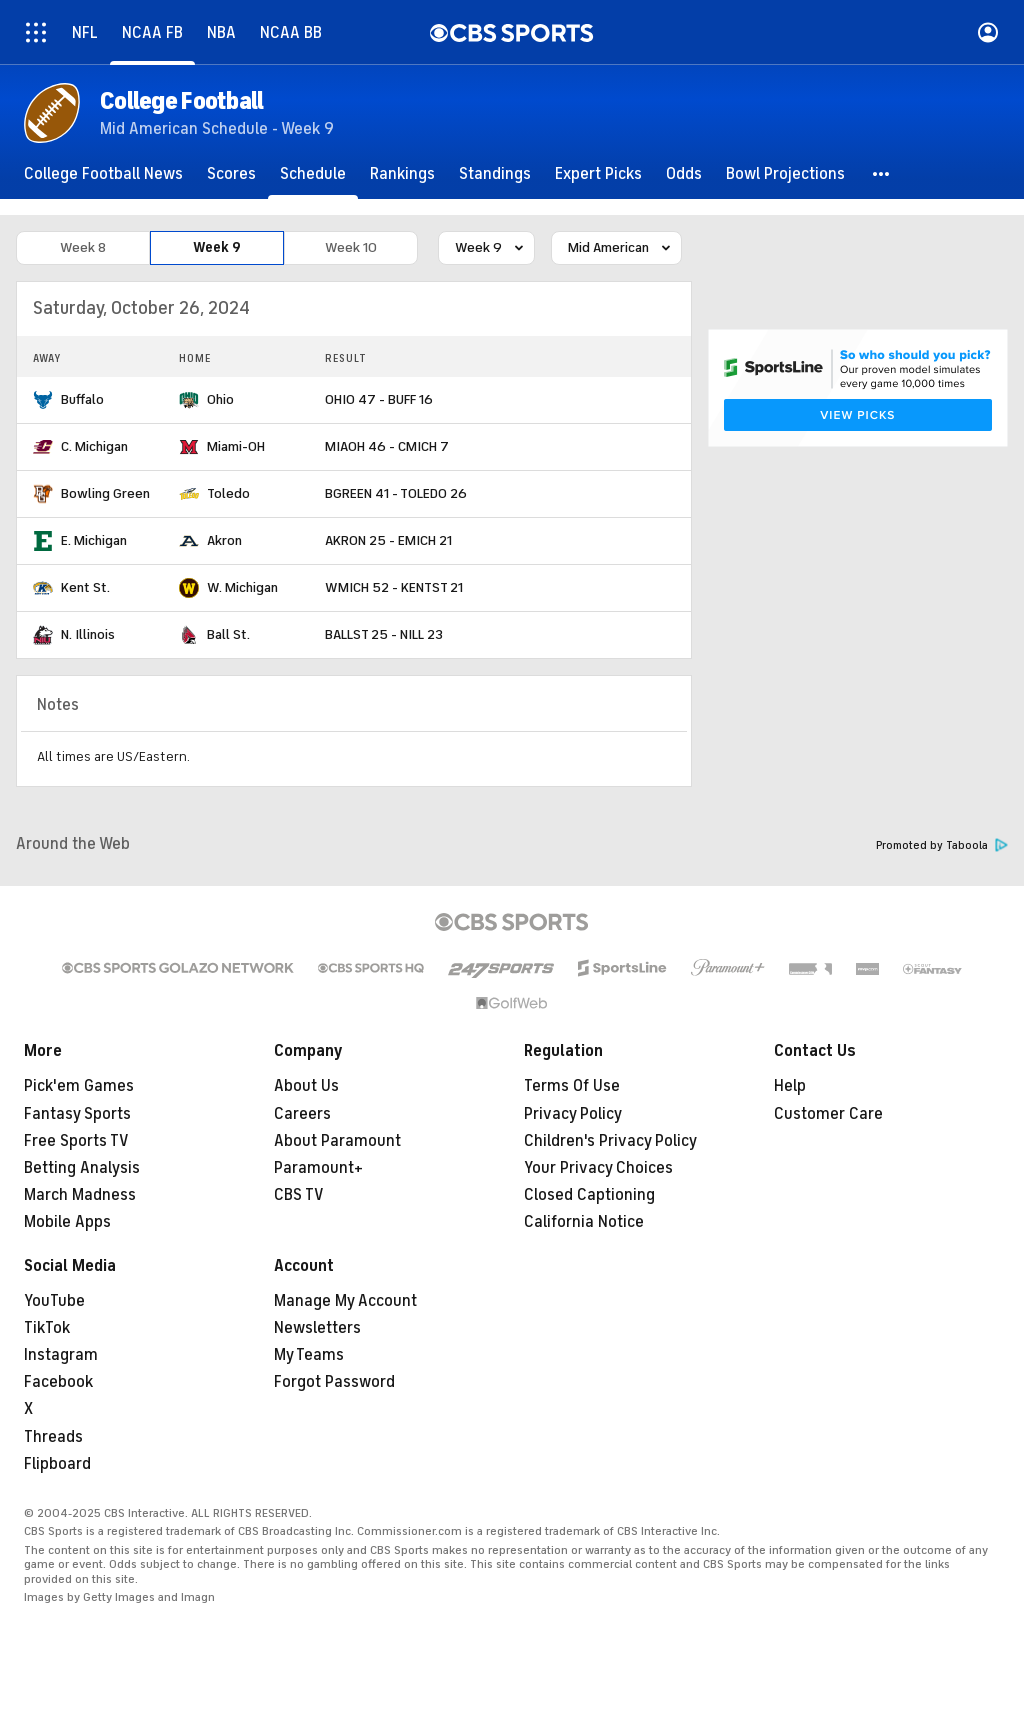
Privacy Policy (573, 1114)
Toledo (228, 493)
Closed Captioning (589, 1195)
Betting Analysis (82, 1168)
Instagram (61, 1355)
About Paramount (337, 1141)
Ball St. (228, 634)
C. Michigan (94, 446)
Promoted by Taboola (942, 845)
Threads (53, 1437)
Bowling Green (105, 493)
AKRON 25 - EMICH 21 (388, 540)
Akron (224, 540)
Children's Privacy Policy (610, 1141)
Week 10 (351, 247)
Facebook (58, 1382)
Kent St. (85, 587)
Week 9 (217, 247)
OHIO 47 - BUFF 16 (379, 399)
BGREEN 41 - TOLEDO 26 (396, 493)
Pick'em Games (79, 1086)
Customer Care (828, 1114)
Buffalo (82, 399)
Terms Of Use (572, 1086)
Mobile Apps (67, 1222)
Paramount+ (318, 1168)
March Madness (80, 1195)
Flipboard (57, 1464)
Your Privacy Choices (598, 1168)
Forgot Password (334, 1382)
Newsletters (317, 1328)
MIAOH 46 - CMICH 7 (387, 446)
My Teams (309, 1355)
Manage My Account (345, 1301)
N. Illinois (88, 634)
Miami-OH (236, 446)
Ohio (220, 399)
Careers (302, 1114)
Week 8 (83, 247)
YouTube (54, 1301)
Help (790, 1086)
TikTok (47, 1328)
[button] (882, 174)
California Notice (584, 1222)
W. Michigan (242, 587)
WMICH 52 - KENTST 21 (394, 587)
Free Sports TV (76, 1141)
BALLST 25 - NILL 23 (384, 634)
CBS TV (299, 1195)
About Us (306, 1086)
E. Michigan (94, 540)
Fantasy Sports (77, 1114)
